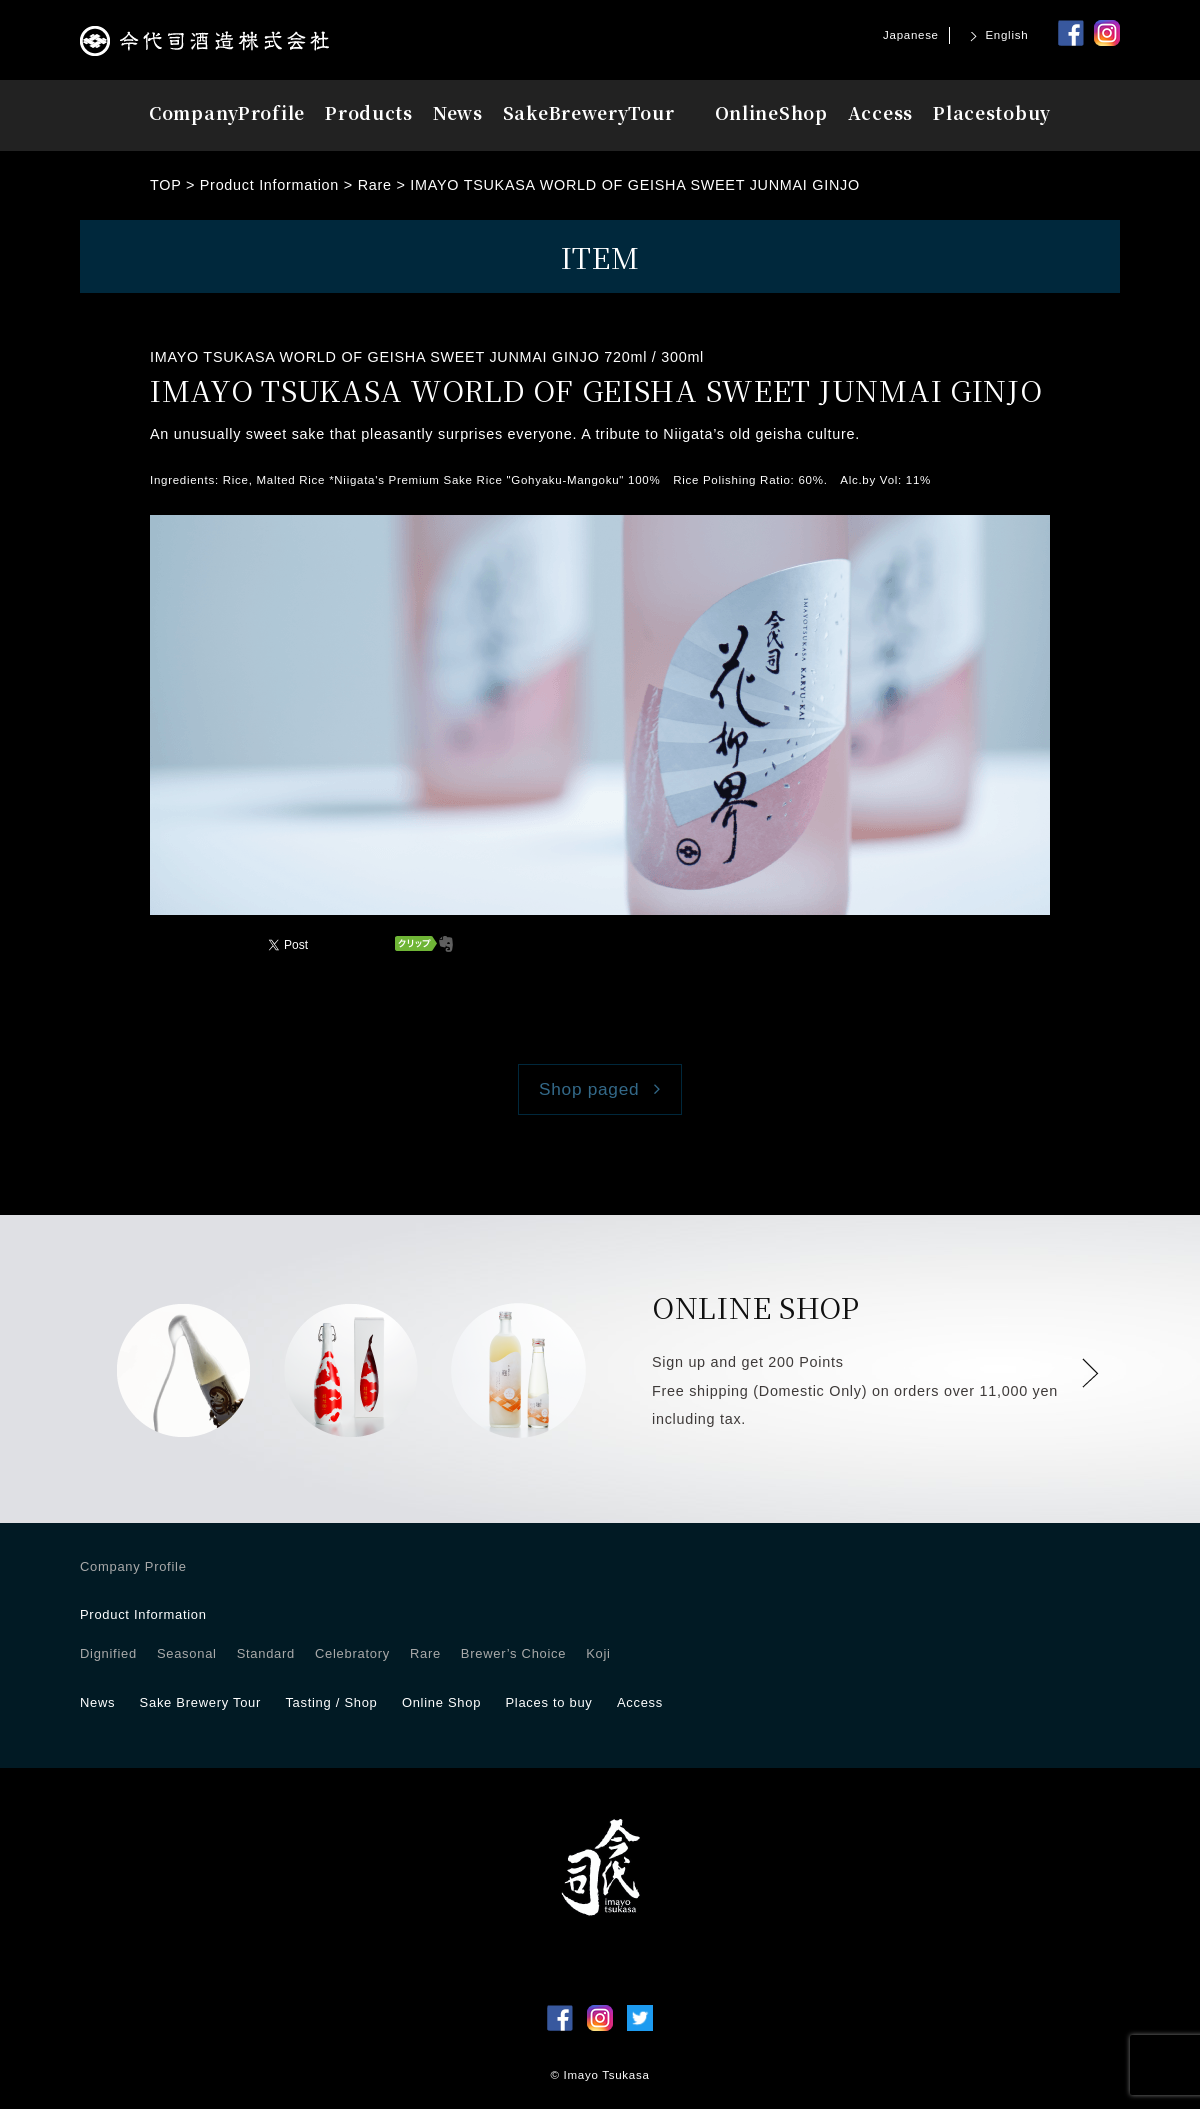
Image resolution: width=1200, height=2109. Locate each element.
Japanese (911, 35)
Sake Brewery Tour (200, 1702)
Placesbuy (992, 112)
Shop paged (589, 1089)
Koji (598, 1653)
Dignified (108, 1653)
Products (369, 112)
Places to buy (548, 1702)
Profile (227, 112)
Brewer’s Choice (513, 1653)
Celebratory (352, 1653)
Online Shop (441, 1702)
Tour (589, 112)
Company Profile (133, 1566)
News (458, 112)
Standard (266, 1653)
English (1006, 35)
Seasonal (187, 1653)
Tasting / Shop (331, 1702)
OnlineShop (771, 112)
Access (880, 112)
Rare (425, 1653)
